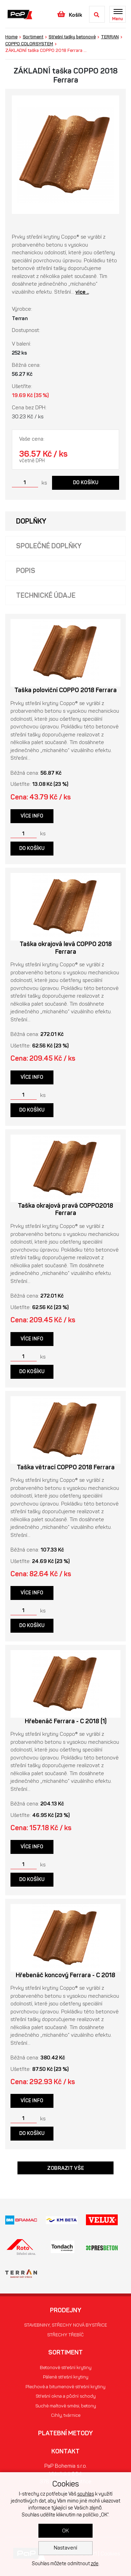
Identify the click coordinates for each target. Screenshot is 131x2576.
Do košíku (86, 483)
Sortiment (33, 36)
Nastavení (65, 2548)
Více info (32, 816)
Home (11, 36)
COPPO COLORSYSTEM (29, 43)
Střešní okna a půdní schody (66, 2396)
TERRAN (110, 36)
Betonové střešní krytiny (66, 2367)
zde (95, 2564)
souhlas (85, 2494)
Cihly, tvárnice (65, 2415)
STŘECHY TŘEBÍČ (65, 2334)
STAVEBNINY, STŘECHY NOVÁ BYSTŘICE (65, 2325)
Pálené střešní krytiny (65, 2377)
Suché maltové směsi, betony (65, 2405)
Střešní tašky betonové (72, 36)
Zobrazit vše (65, 2168)
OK (65, 2531)
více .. (82, 292)
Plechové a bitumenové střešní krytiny (65, 2386)
